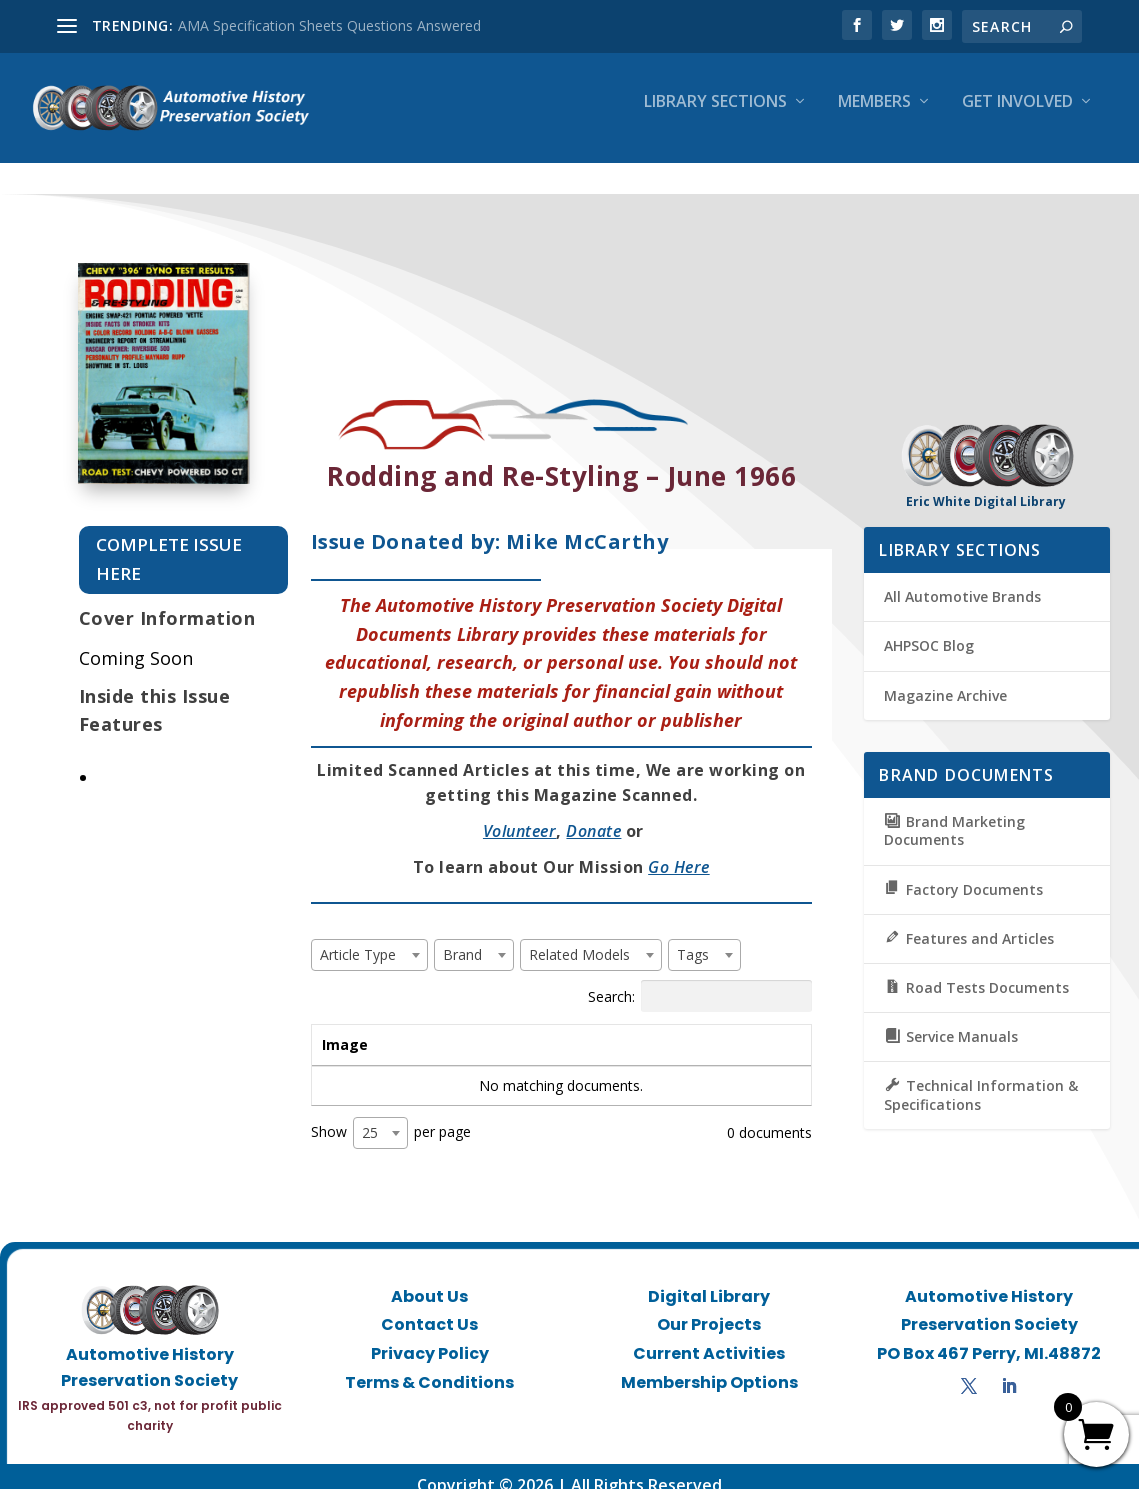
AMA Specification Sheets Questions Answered (329, 25)
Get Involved (1017, 116)
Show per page (391, 1116)
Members (874, 116)
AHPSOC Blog (929, 628)
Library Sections (715, 116)
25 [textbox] (370, 1115)
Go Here (679, 849)
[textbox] (364, 936)
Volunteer (520, 814)
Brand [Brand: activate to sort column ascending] (558, 1026)
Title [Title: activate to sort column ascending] (438, 1026)
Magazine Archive (945, 677)
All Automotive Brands (962, 579)
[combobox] (369, 937)
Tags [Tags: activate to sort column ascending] (684, 1026)
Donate (593, 814)
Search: (700, 978)
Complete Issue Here (169, 542)
